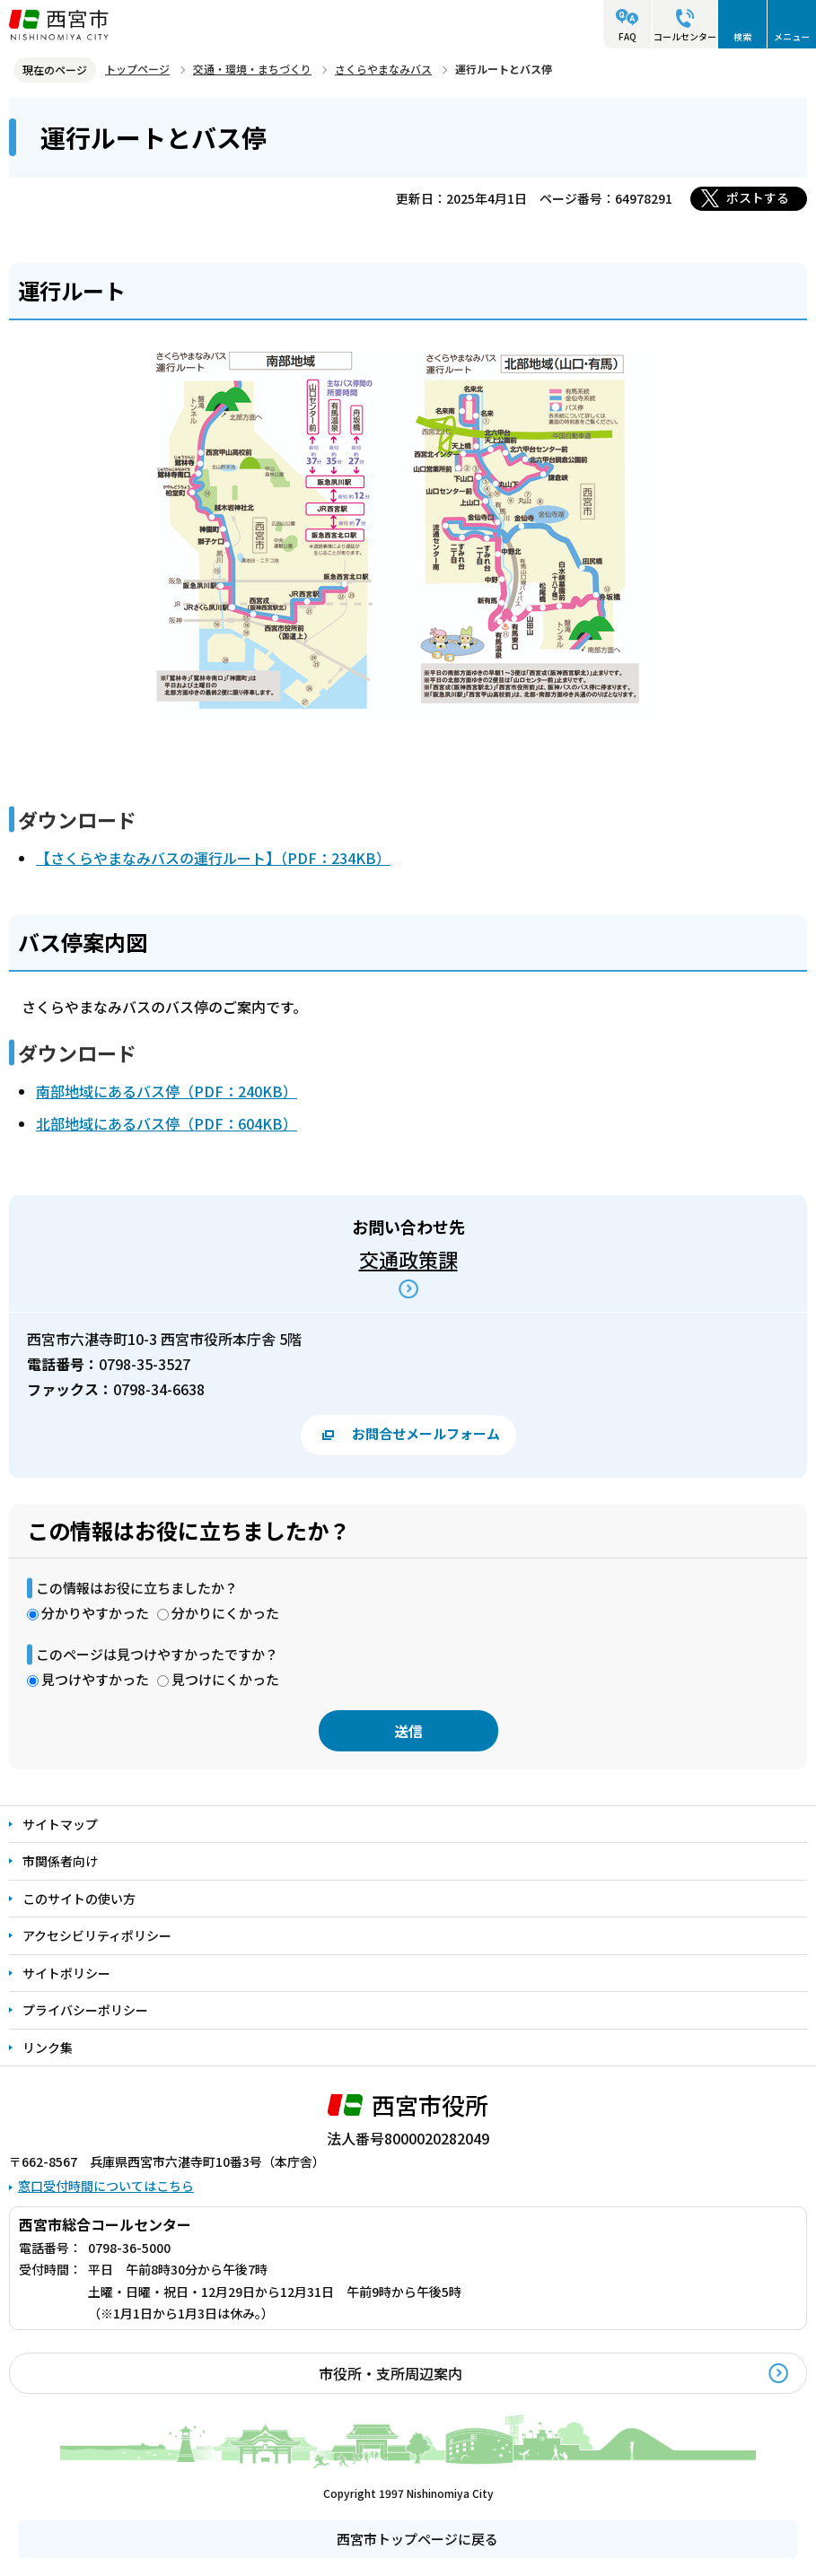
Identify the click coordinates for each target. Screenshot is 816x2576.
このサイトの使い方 (79, 1899)
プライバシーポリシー (85, 2010)
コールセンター (685, 36)
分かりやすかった (95, 1612)
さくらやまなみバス (383, 68)
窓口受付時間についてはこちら (106, 2186)
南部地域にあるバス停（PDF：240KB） (166, 1091)
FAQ (627, 36)
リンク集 (47, 2047)
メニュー (792, 36)
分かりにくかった (225, 1612)
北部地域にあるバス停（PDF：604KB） (166, 1123)
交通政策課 (408, 1258)
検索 (742, 36)
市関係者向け (60, 1861)
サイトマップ (60, 1824)
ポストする (757, 197)
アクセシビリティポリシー (96, 1935)
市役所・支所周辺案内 (390, 2373)
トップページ (137, 68)
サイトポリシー (66, 1973)
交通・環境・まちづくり (252, 68)
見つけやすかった (95, 1679)
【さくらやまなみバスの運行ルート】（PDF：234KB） (213, 858)
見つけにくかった (225, 1679)
